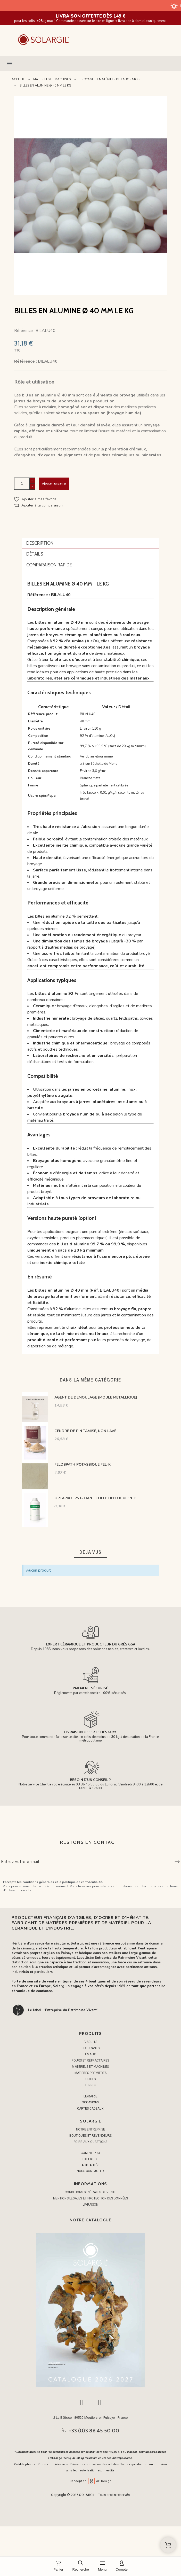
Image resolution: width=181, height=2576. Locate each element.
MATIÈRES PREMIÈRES (91, 2073)
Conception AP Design (90, 2481)
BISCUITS (90, 2042)
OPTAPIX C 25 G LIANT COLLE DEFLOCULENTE (95, 1498)
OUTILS (90, 2079)
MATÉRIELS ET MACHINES (90, 2066)
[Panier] (58, 2566)
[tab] (90, 543)
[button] (90, 63)
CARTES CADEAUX (90, 2108)
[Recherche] (81, 2566)
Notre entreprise (90, 2129)
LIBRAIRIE (90, 2096)
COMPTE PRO (90, 2153)
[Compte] (121, 2566)
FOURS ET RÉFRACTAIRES (90, 2060)
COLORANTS (90, 2048)
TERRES (90, 2085)
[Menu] (102, 2566)
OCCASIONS (90, 2102)
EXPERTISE (90, 2159)
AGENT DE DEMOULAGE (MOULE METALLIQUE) (95, 1397)
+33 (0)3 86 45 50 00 (94, 2430)
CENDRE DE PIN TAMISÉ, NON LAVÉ (85, 1430)
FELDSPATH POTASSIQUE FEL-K (82, 1464)
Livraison (90, 2204)
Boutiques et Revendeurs (90, 2135)
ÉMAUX (90, 2054)
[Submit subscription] (177, 1862)
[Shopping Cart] (168, 2545)
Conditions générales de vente (90, 2192)
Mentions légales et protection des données (90, 2198)
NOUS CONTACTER (90, 2171)
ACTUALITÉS (90, 2165)
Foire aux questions (90, 2142)
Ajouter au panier (54, 483)
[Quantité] (22, 484)
